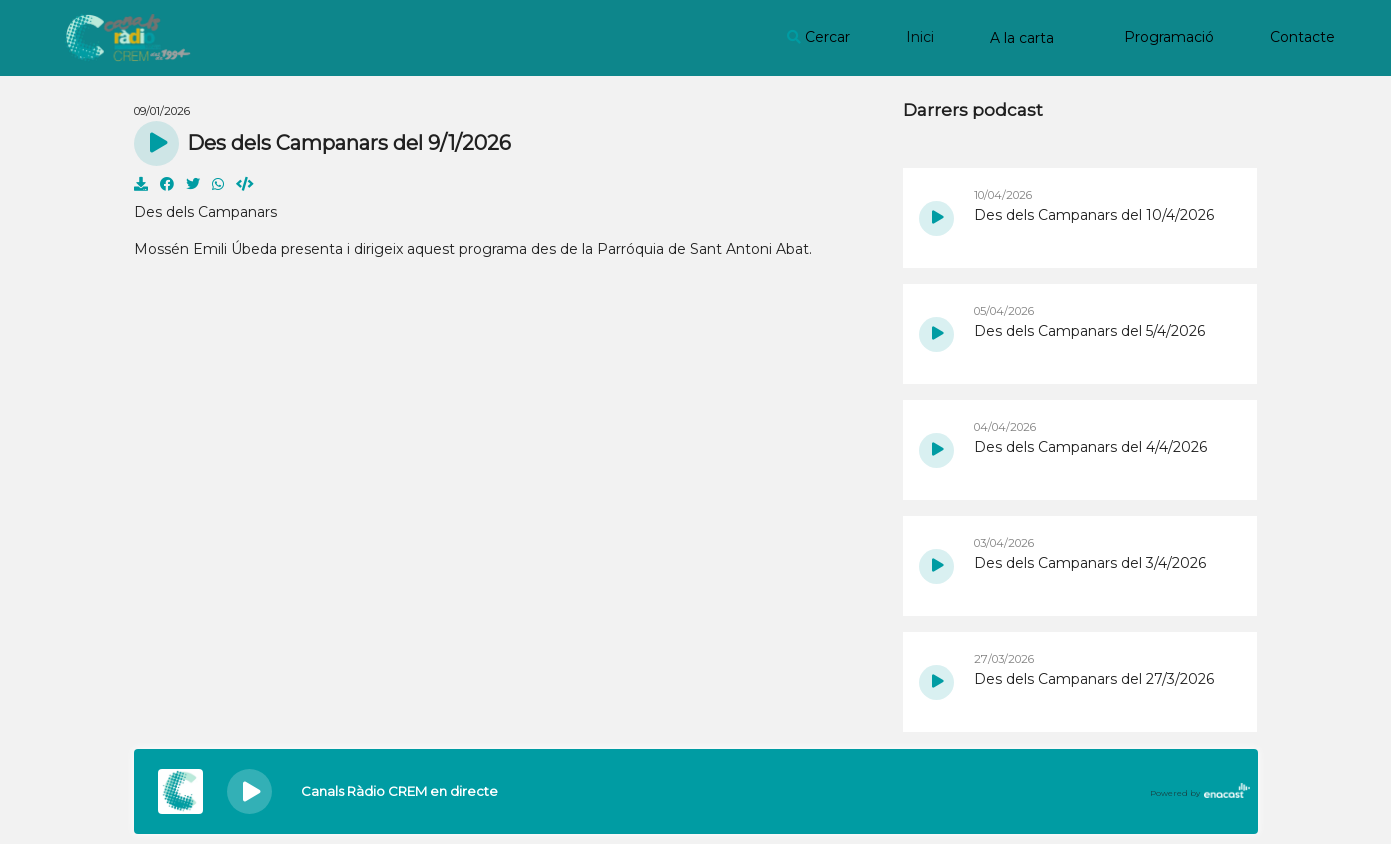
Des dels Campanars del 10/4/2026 (1094, 215)
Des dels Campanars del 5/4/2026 (1089, 331)
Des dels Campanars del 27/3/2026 (1094, 679)
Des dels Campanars (205, 212)
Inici (920, 37)
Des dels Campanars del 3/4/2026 (1090, 563)
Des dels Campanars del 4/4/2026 (1090, 447)
